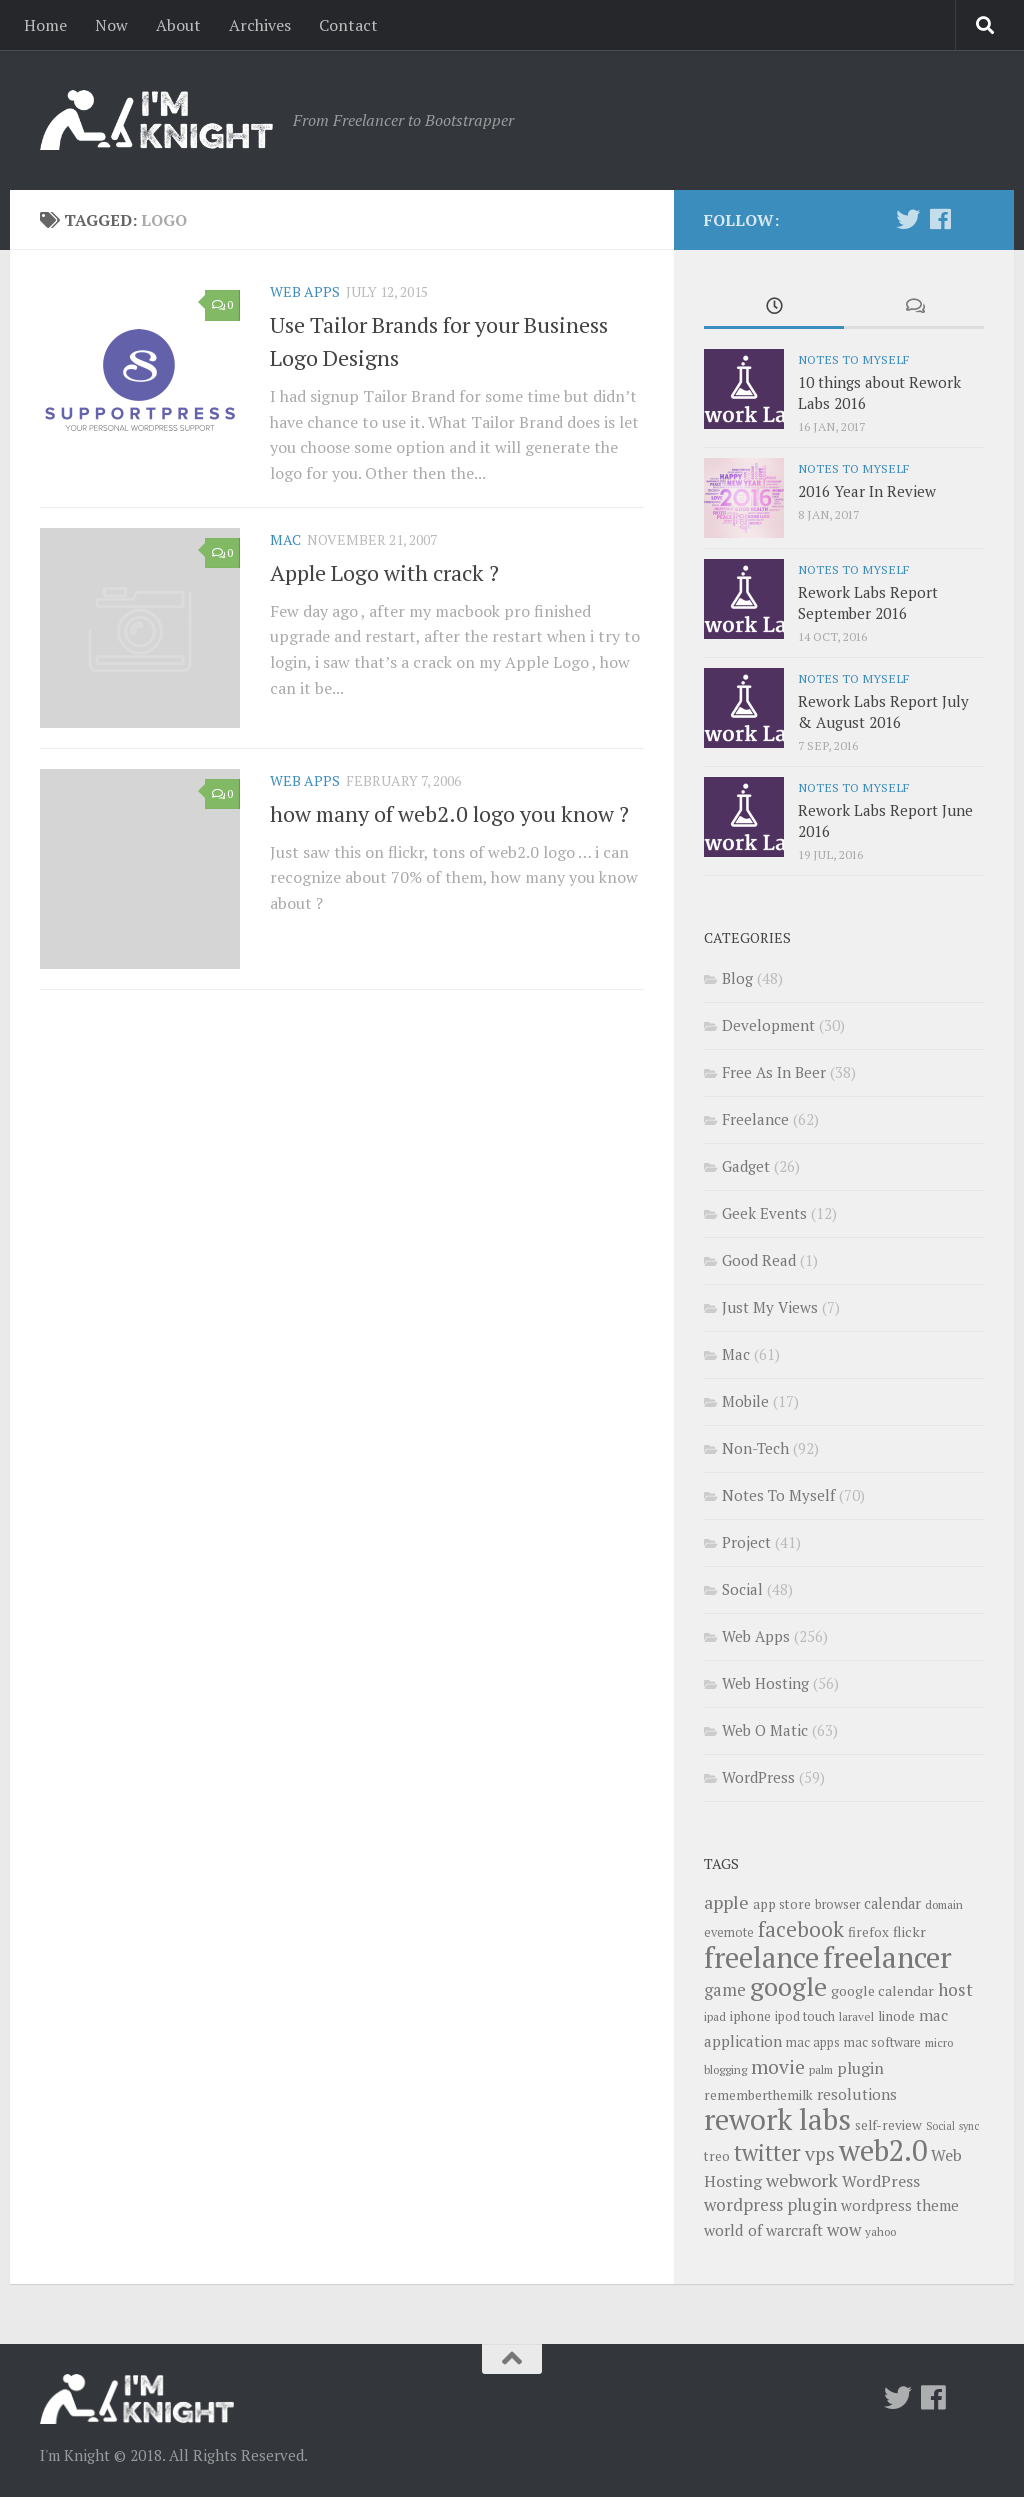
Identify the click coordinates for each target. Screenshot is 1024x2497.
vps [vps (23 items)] (820, 2154)
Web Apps (305, 291)
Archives (260, 25)
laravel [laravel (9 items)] (856, 2016)
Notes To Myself (853, 359)
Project (746, 1542)
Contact (348, 25)
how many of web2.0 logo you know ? (449, 813)
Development (768, 1025)
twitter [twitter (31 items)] (767, 2152)
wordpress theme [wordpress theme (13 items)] (900, 2205)
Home (45, 25)
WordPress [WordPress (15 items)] (881, 2181)
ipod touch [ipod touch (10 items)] (805, 2016)
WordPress (758, 1777)
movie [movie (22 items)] (778, 2067)
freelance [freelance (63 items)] (761, 1957)
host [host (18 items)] (955, 1989)
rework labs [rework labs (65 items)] (777, 2119)
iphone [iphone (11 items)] (750, 2016)
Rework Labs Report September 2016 (868, 602)
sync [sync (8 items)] (969, 2126)
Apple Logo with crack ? (384, 572)
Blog (737, 978)
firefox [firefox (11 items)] (868, 1932)
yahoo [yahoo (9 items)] (880, 2231)
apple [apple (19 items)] (726, 1902)
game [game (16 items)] (725, 1990)
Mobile (745, 1401)
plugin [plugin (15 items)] (860, 2068)
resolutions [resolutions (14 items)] (857, 2094)
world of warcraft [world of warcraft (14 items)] (763, 2230)
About (178, 25)
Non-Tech (755, 1448)
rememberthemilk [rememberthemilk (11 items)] (758, 2095)
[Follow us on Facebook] (940, 219)
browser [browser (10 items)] (837, 1904)
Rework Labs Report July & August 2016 (883, 711)
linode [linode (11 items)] (896, 2016)
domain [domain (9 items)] (944, 1904)
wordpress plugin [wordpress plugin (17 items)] (770, 2204)
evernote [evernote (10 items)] (729, 1932)
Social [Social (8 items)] (940, 2126)
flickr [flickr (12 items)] (909, 1931)
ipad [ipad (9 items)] (715, 2016)
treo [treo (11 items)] (717, 2156)
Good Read (759, 1260)
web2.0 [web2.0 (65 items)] (883, 2150)
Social (742, 1589)
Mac (285, 539)
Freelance (755, 1119)
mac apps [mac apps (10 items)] (813, 2042)
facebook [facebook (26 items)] (801, 1929)
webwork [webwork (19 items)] (802, 2180)
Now (111, 25)
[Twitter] (908, 219)
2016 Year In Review (867, 491)
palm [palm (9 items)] (821, 2069)
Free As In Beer (774, 1072)
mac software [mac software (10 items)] (882, 2042)
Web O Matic (765, 1730)
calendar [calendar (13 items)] (892, 1903)
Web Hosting (765, 1683)
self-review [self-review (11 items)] (888, 2125)
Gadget (746, 1166)
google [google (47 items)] (788, 1986)
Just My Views (770, 1307)
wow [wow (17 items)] (844, 2229)
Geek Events (764, 1213)
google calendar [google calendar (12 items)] (882, 1990)
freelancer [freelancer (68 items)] (887, 1957)
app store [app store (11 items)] (782, 1904)
